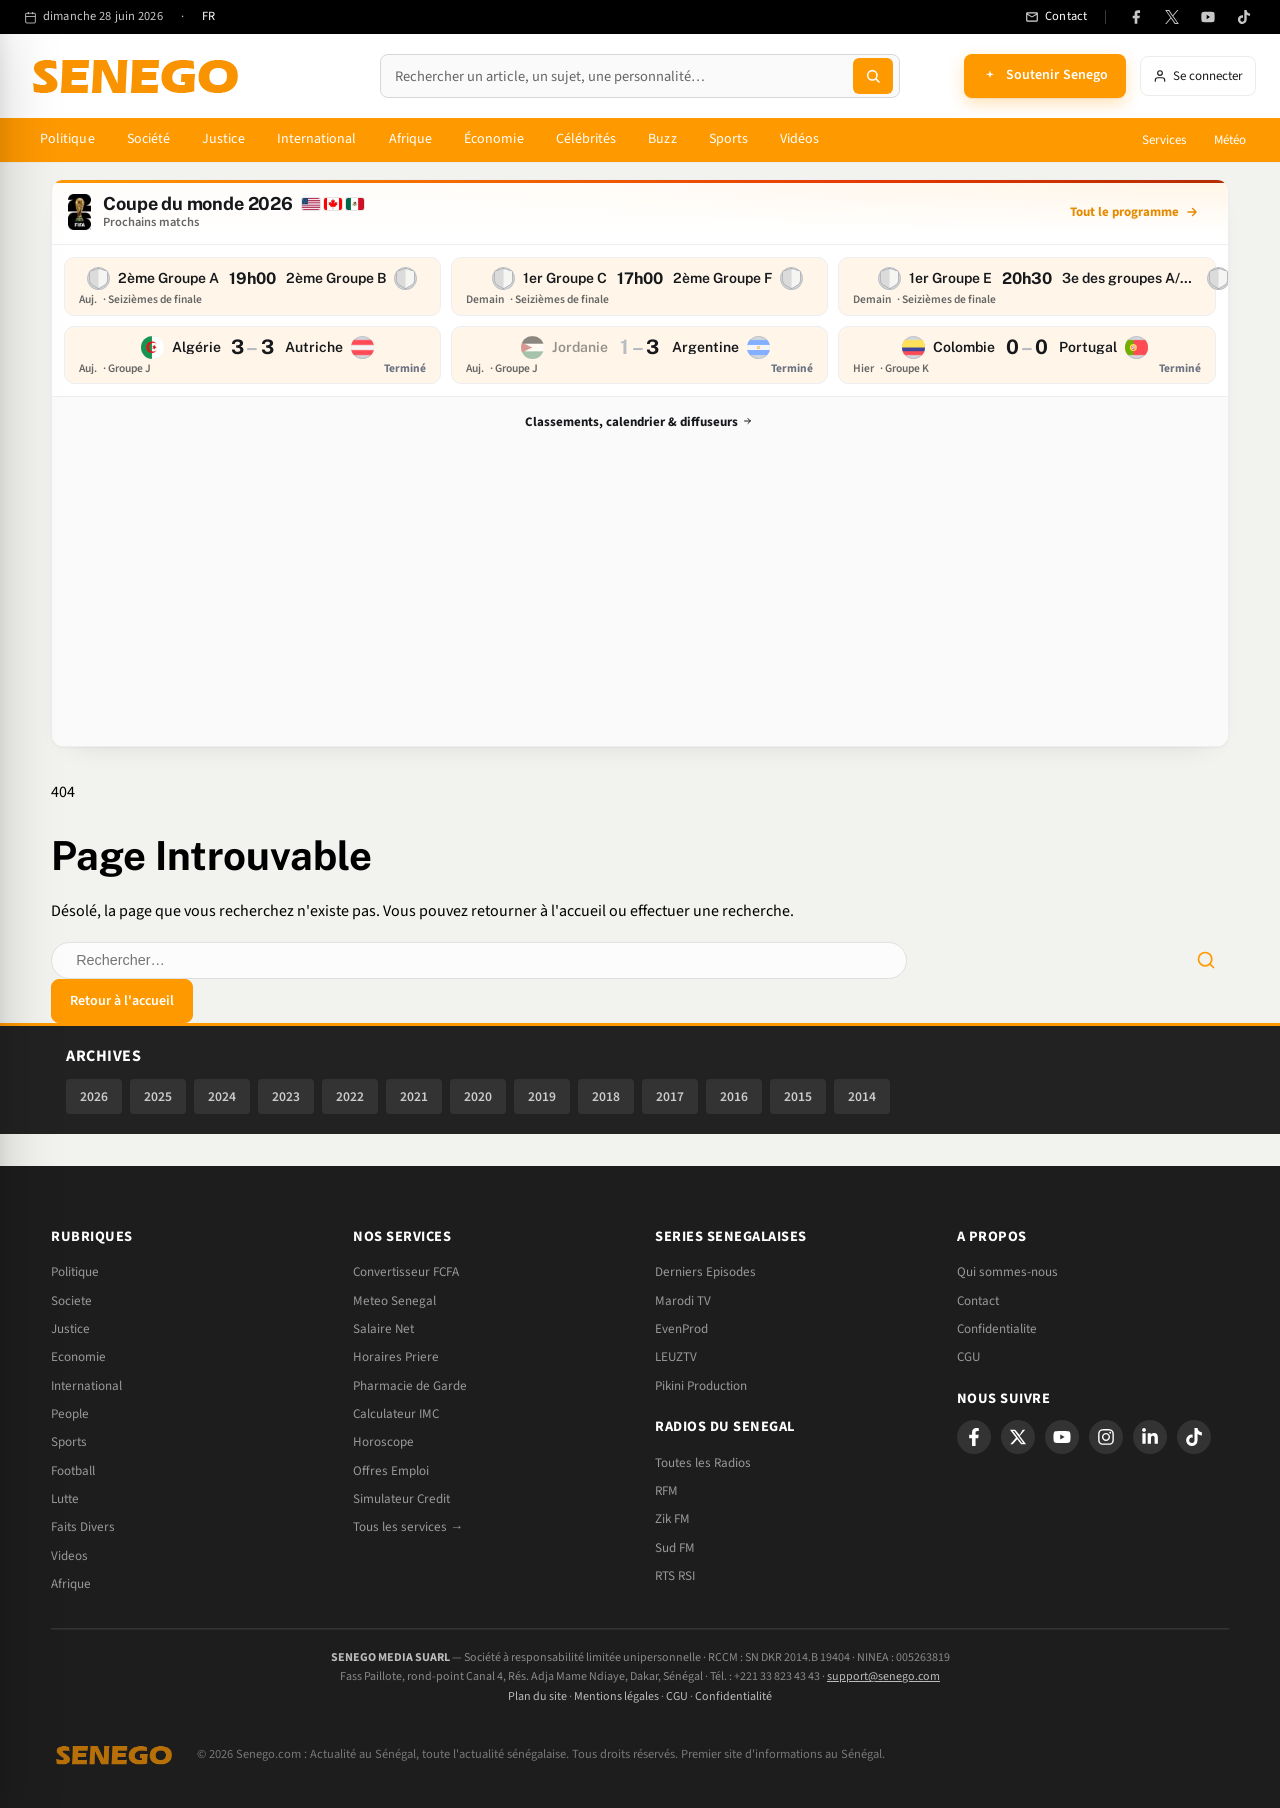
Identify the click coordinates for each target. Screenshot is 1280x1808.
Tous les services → (408, 1527)
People (70, 1414)
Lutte (65, 1499)
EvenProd (681, 1329)
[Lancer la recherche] (873, 76)
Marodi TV (683, 1301)
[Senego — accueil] (139, 76)
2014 (862, 1096)
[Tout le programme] (1134, 212)
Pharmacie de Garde (410, 1386)
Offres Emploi (391, 1471)
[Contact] (1056, 16)
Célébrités (586, 139)
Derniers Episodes (705, 1272)
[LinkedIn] (1150, 1437)
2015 (798, 1096)
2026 (94, 1096)
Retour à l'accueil (122, 1001)
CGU (968, 1357)
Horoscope (383, 1442)
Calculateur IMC (396, 1414)
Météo (1230, 140)
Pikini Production (701, 1386)
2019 (542, 1096)
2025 (158, 1096)
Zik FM (672, 1519)
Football (73, 1471)
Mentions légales (616, 1696)
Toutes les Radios (703, 1463)
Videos (69, 1556)
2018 (606, 1096)
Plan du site (537, 1696)
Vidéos (799, 139)
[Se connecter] (1198, 76)
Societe (71, 1301)
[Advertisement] (640, 585)
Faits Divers (83, 1527)
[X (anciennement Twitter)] (1172, 17)
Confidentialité (733, 1696)
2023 (286, 1096)
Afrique (411, 139)
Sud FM (675, 1548)
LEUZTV (676, 1357)
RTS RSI (675, 1576)
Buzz (662, 139)
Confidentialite (997, 1329)
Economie (78, 1357)
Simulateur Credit (401, 1499)
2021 (414, 1096)
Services (1164, 140)
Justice (223, 139)
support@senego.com (883, 1676)
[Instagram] (1106, 1437)
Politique (67, 139)
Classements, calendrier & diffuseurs (640, 422)
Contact (978, 1301)
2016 (734, 1096)
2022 (350, 1096)
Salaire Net (383, 1329)
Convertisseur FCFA (406, 1272)
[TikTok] (1244, 17)
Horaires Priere (396, 1357)
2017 (670, 1096)
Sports (728, 139)
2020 (478, 1096)
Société (149, 139)
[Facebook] (1136, 17)
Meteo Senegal (394, 1301)
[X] (1018, 1437)
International (317, 139)
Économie (494, 139)
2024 (222, 1096)
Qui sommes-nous (1007, 1272)
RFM (666, 1491)
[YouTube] (1208, 17)
